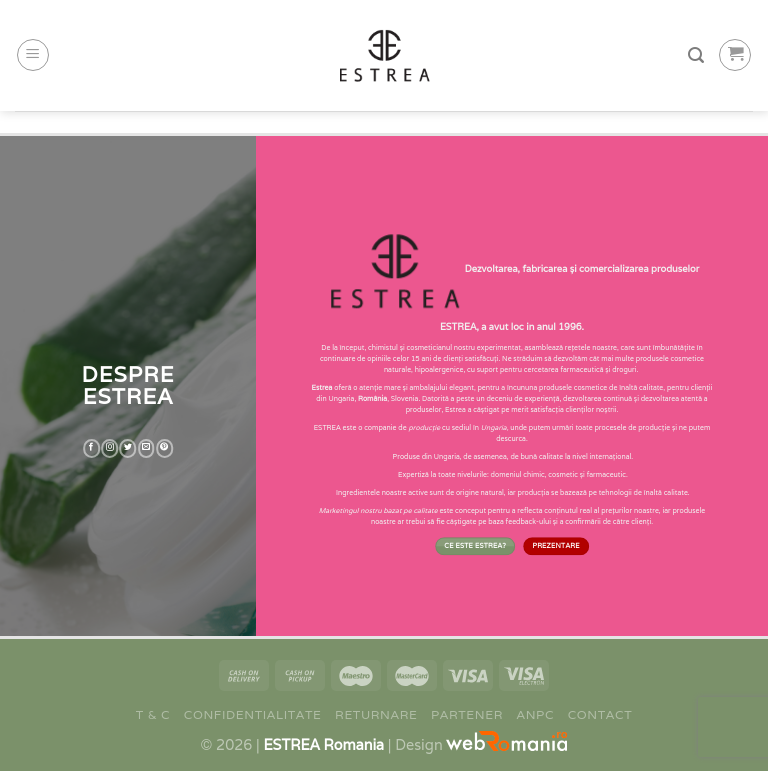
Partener (467, 714)
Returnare (376, 714)
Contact (600, 714)
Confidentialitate (253, 714)
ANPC (536, 714)
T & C (153, 714)
